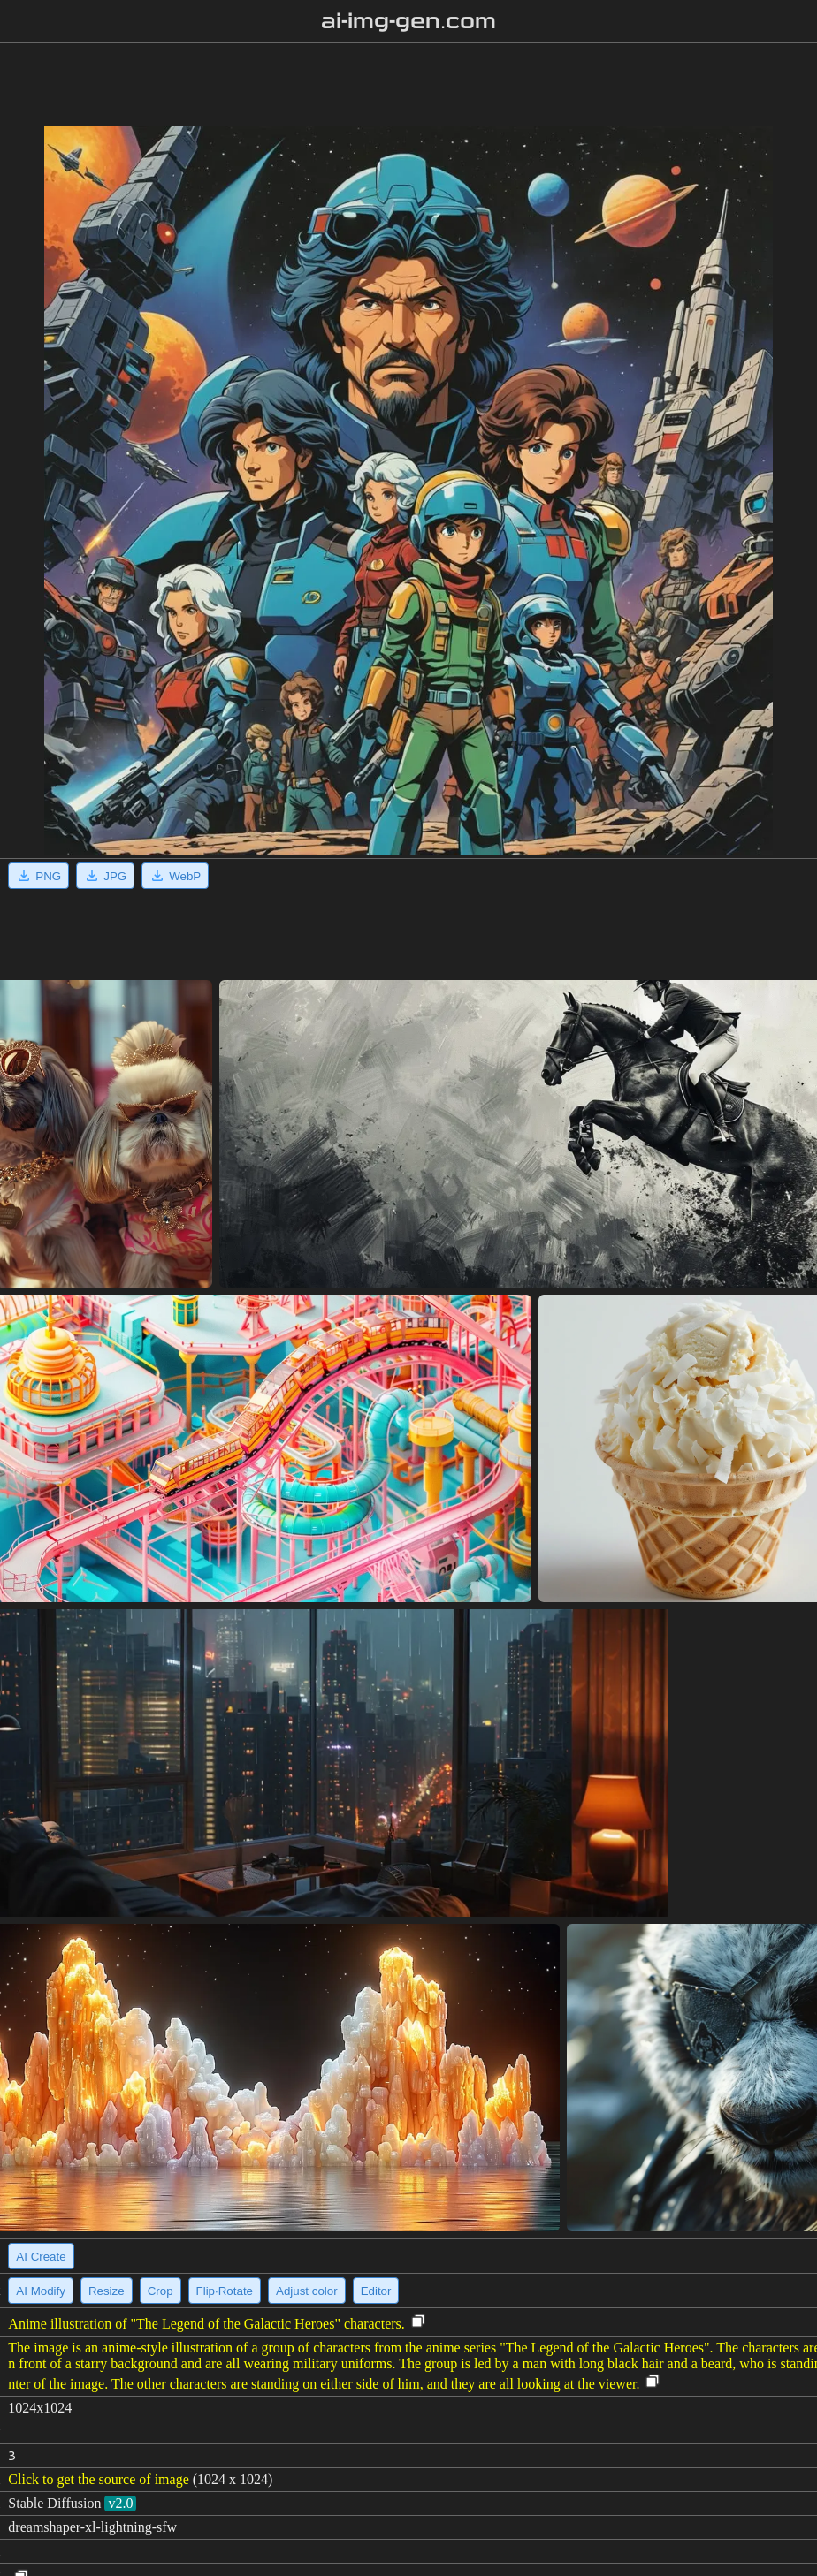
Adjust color (307, 2291)
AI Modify (40, 2291)
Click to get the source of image (98, 2479)
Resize (106, 2291)
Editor (376, 2291)
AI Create (40, 2256)
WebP (175, 876)
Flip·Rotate (224, 2291)
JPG (105, 876)
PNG (38, 876)
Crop (160, 2291)
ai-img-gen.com (409, 21)
